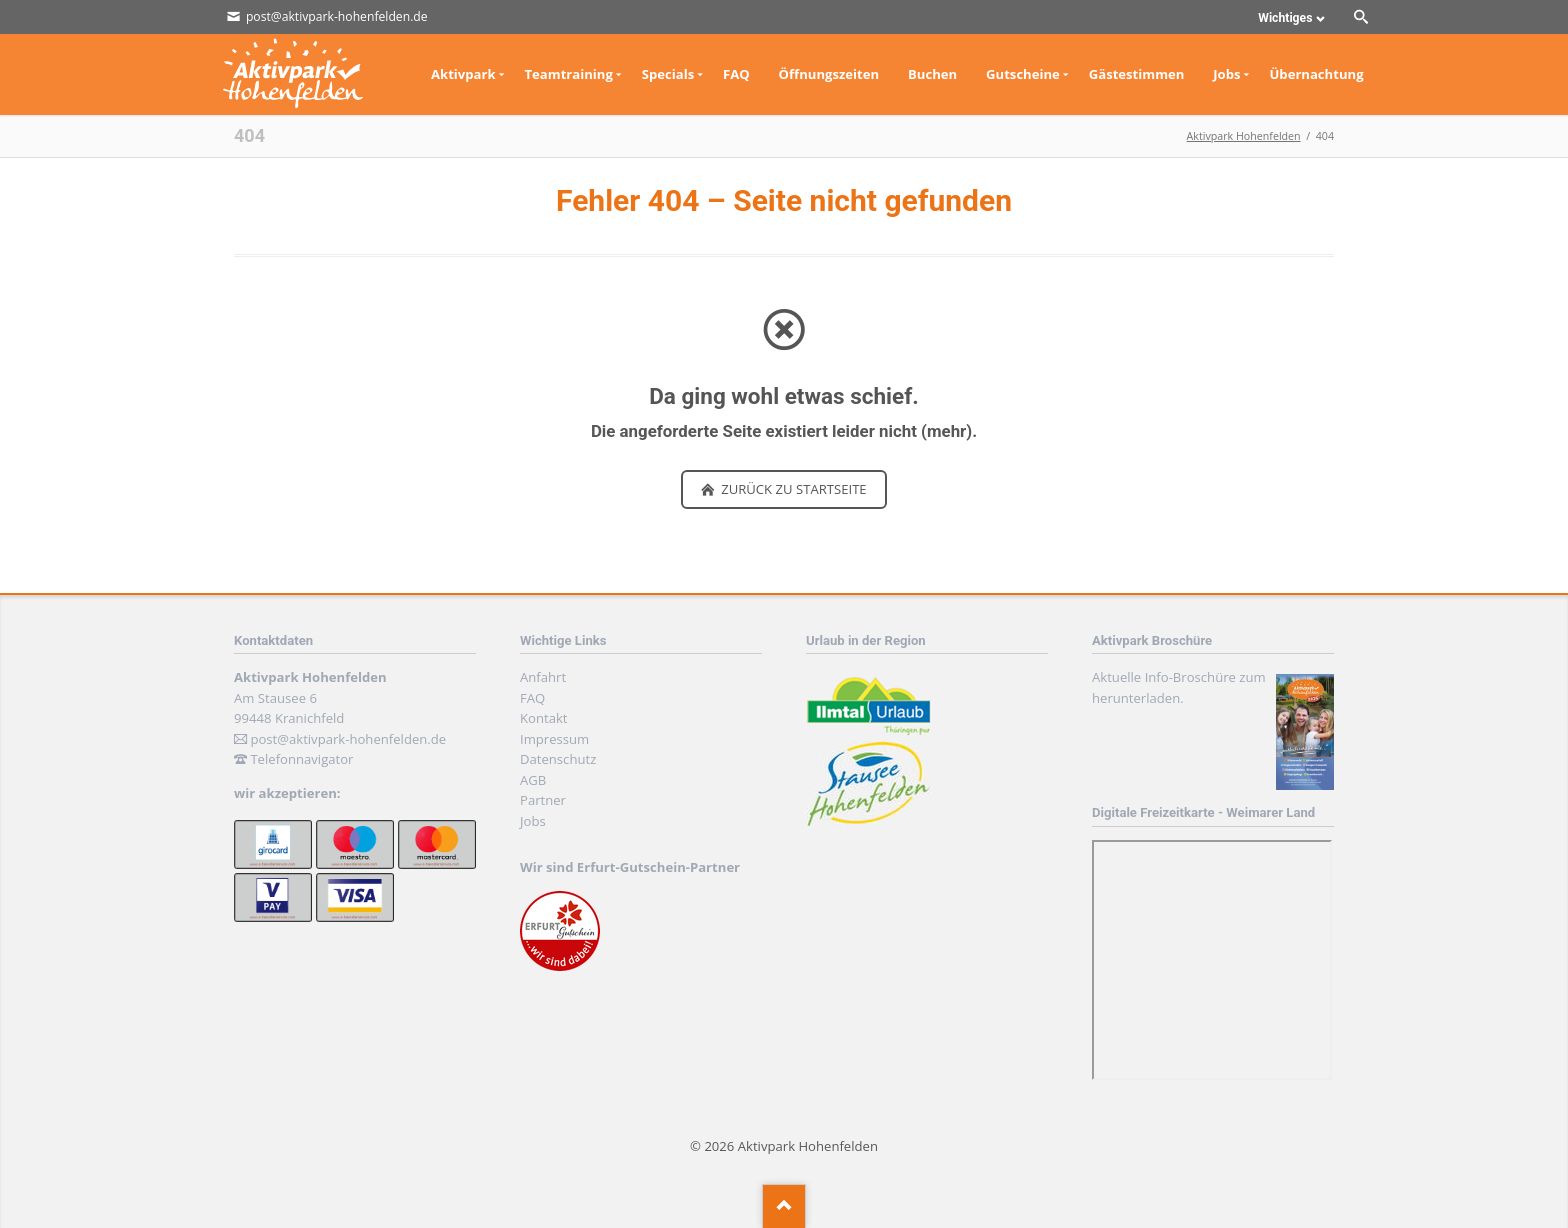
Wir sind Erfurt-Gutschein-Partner (630, 867)
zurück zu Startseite (792, 489)
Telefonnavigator (301, 759)
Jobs (533, 821)
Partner (543, 800)
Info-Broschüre (1190, 677)
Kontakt (543, 718)
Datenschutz (558, 759)
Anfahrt (543, 677)
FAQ (532, 698)
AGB (533, 780)
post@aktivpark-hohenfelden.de (348, 739)
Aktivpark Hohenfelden (1244, 136)
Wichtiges (1285, 18)
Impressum (554, 739)
